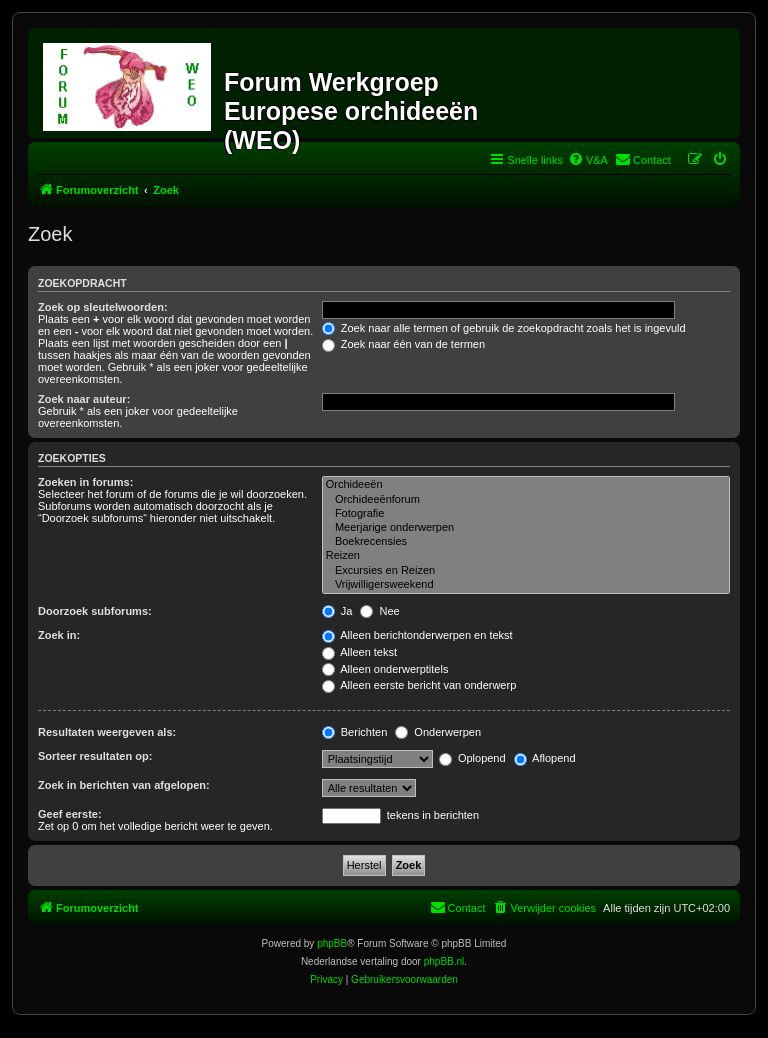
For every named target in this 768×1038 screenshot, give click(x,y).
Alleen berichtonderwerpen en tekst (417, 635)
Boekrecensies (526, 542)
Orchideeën (526, 485)
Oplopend (472, 758)
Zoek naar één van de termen (403, 344)
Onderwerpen (438, 732)
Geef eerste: (70, 814)
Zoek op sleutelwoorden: (103, 307)
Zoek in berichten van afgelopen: (124, 785)
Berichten (355, 732)
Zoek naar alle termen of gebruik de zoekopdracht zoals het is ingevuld (504, 328)
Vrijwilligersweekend (526, 585)
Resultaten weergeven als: (107, 732)
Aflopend (545, 758)
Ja (337, 611)
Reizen (526, 556)
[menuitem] (588, 160)
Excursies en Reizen (526, 571)
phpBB (332, 943)
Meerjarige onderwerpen (526, 528)
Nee (379, 611)
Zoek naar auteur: (84, 399)
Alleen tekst (359, 652)
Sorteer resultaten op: (95, 756)
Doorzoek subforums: (95, 611)
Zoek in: (59, 635)
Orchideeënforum (526, 500)
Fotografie (526, 514)
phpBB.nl (444, 961)
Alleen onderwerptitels (385, 669)
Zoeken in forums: (85, 482)
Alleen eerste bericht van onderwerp (419, 685)
